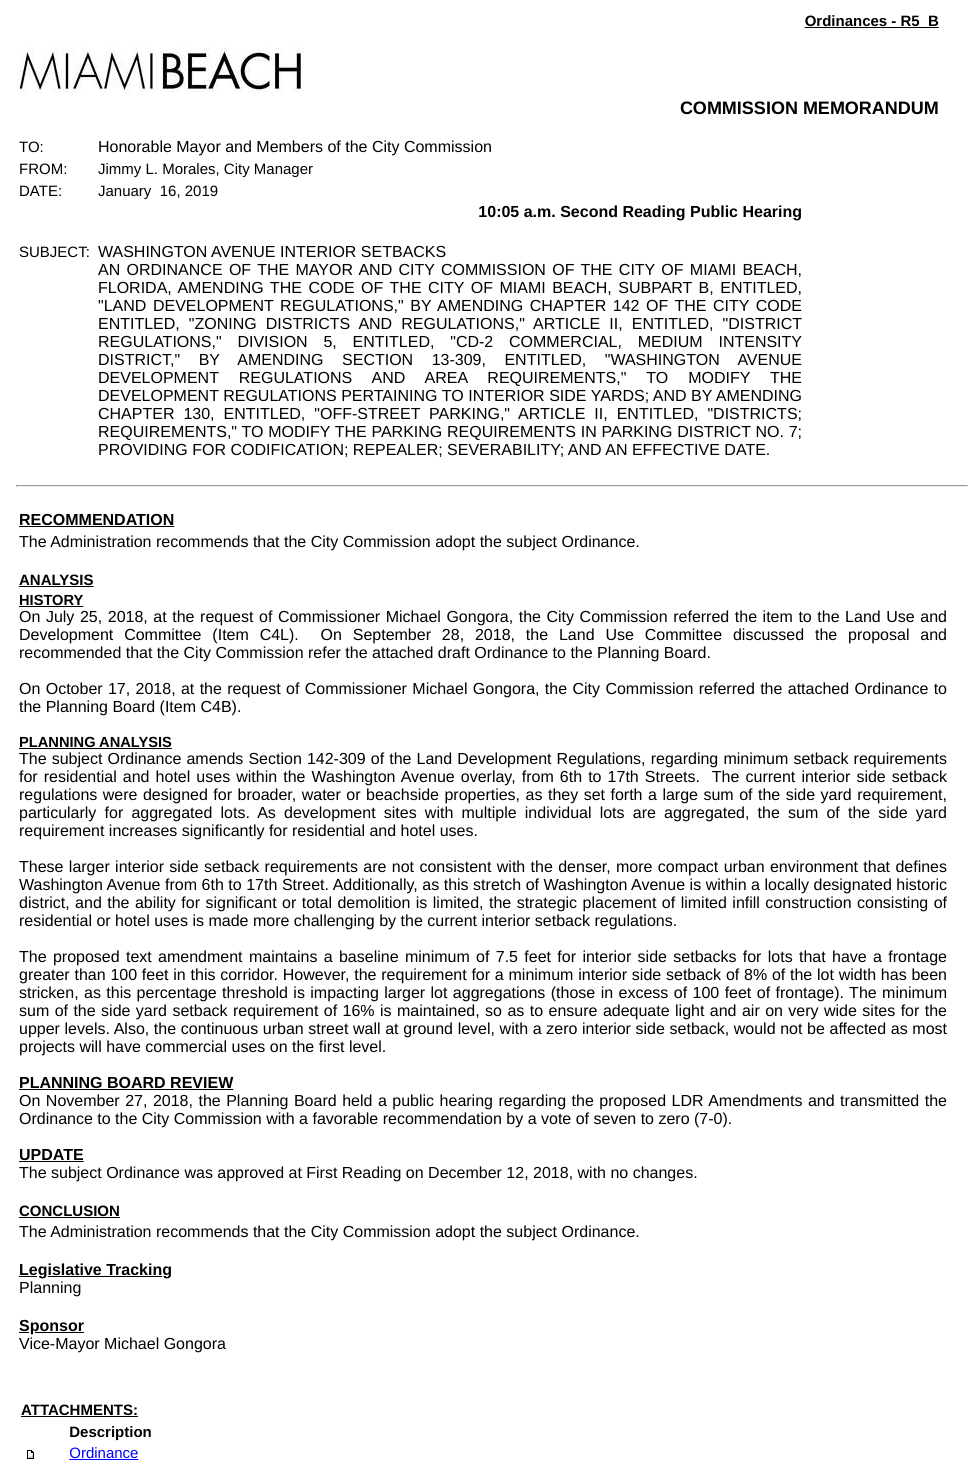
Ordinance (103, 1453)
